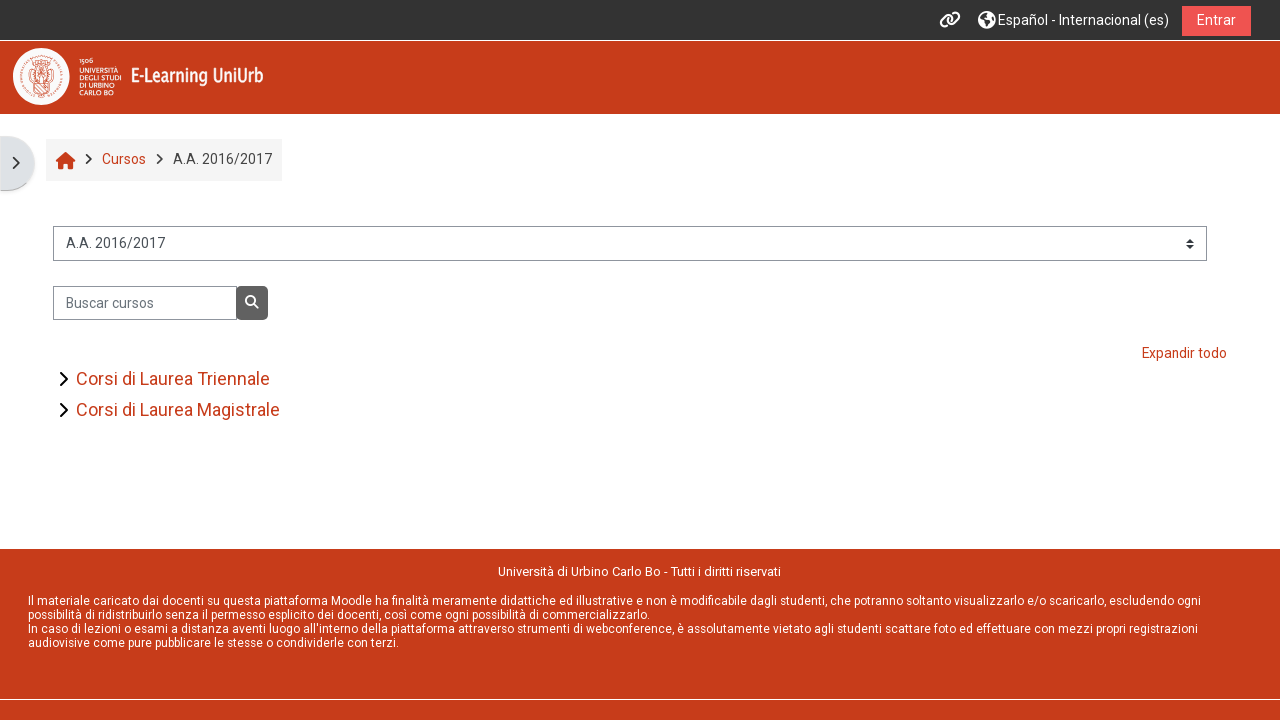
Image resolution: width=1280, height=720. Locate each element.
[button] (1073, 20)
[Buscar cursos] (144, 303)
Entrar (1216, 20)
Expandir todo (1184, 353)
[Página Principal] (138, 76)
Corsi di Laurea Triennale (173, 378)
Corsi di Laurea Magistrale (178, 409)
